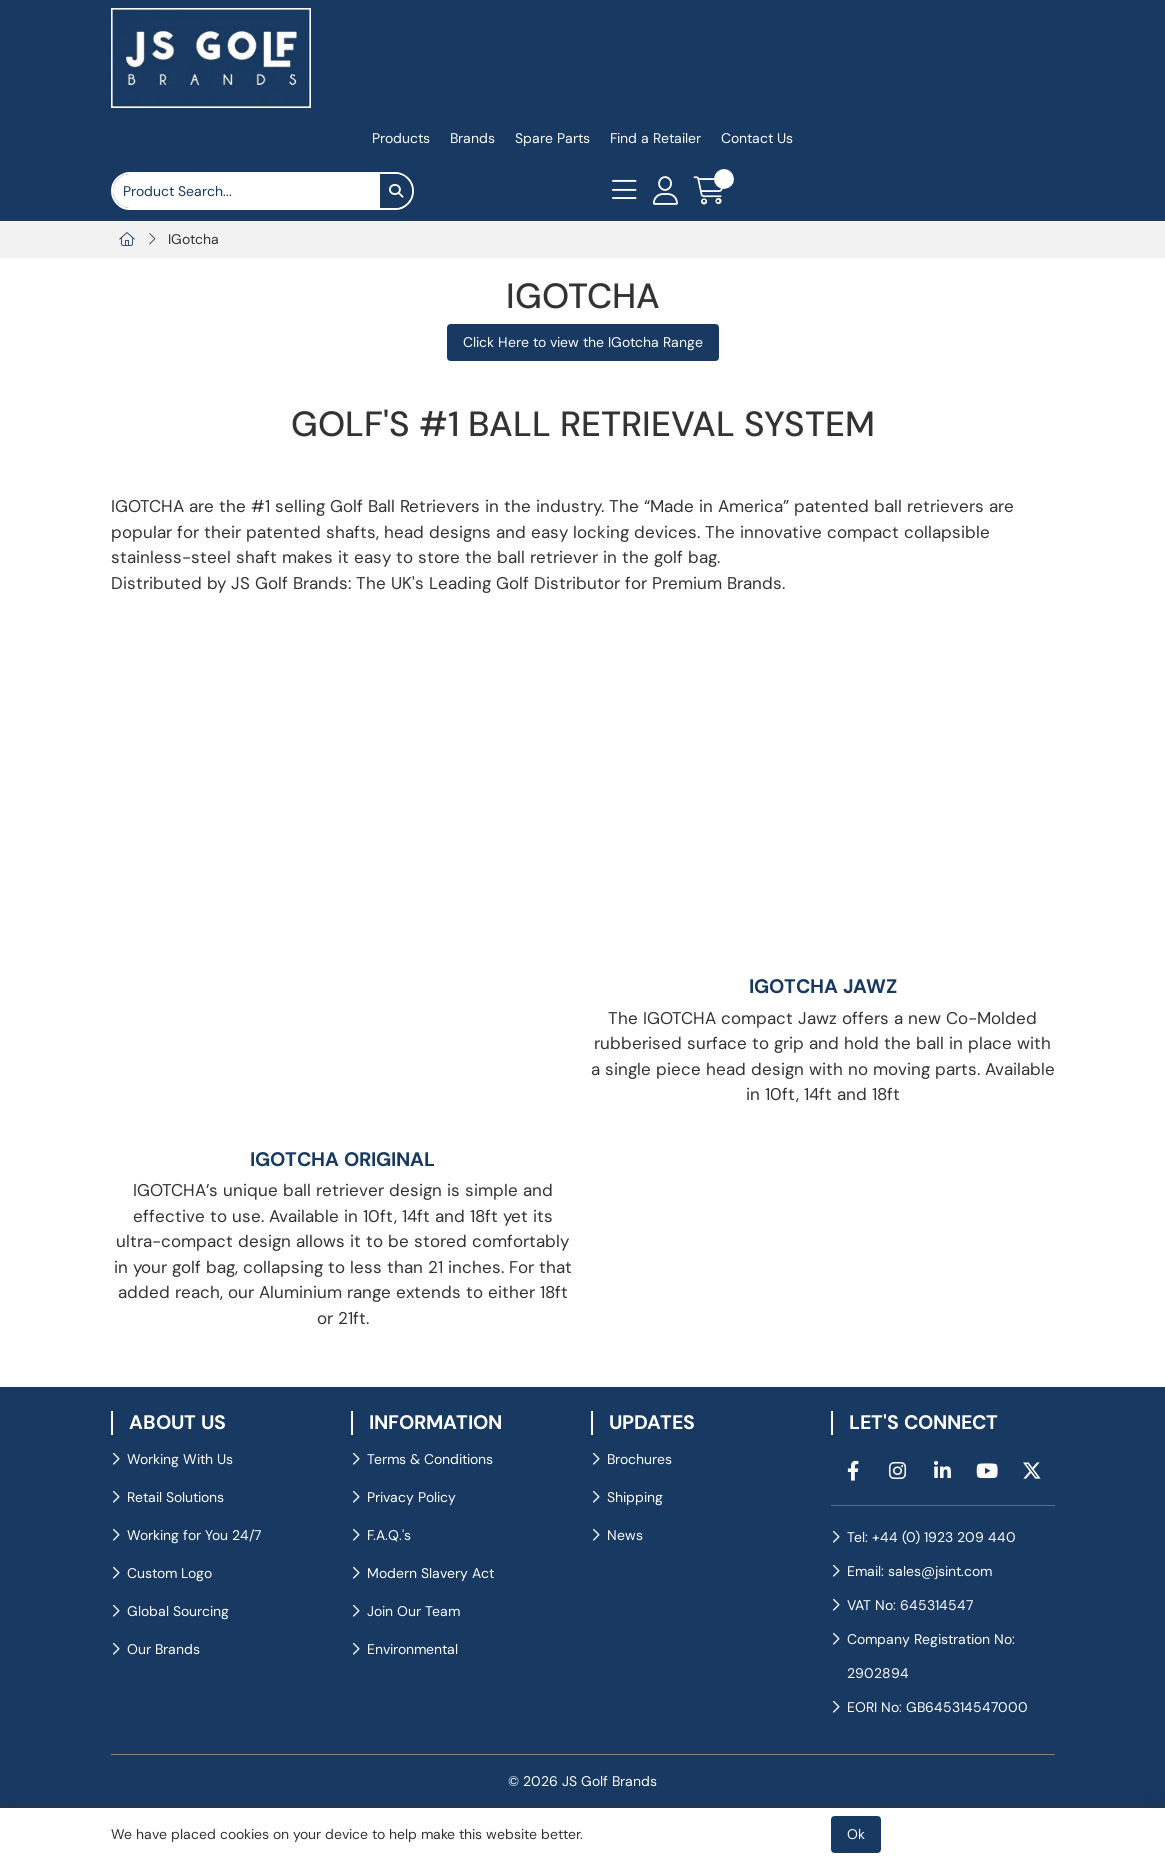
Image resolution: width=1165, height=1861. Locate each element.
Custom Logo (169, 1573)
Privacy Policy (411, 1497)
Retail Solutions (175, 1497)
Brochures (639, 1459)
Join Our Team (413, 1611)
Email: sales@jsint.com (919, 1571)
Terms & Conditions (430, 1459)
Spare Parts (552, 138)
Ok (856, 1834)
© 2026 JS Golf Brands (582, 1781)
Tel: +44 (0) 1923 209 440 (931, 1537)
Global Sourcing (178, 1611)
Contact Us (757, 138)
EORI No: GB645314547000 (937, 1707)
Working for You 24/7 (194, 1535)
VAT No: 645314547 (910, 1605)
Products (401, 138)
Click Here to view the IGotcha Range (583, 342)
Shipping (635, 1497)
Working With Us (180, 1459)
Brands (472, 138)
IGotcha (193, 239)
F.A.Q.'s (389, 1535)
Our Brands (163, 1649)
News (625, 1535)
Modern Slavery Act (430, 1573)
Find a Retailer (655, 138)
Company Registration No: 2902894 (931, 1656)
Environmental (412, 1649)
